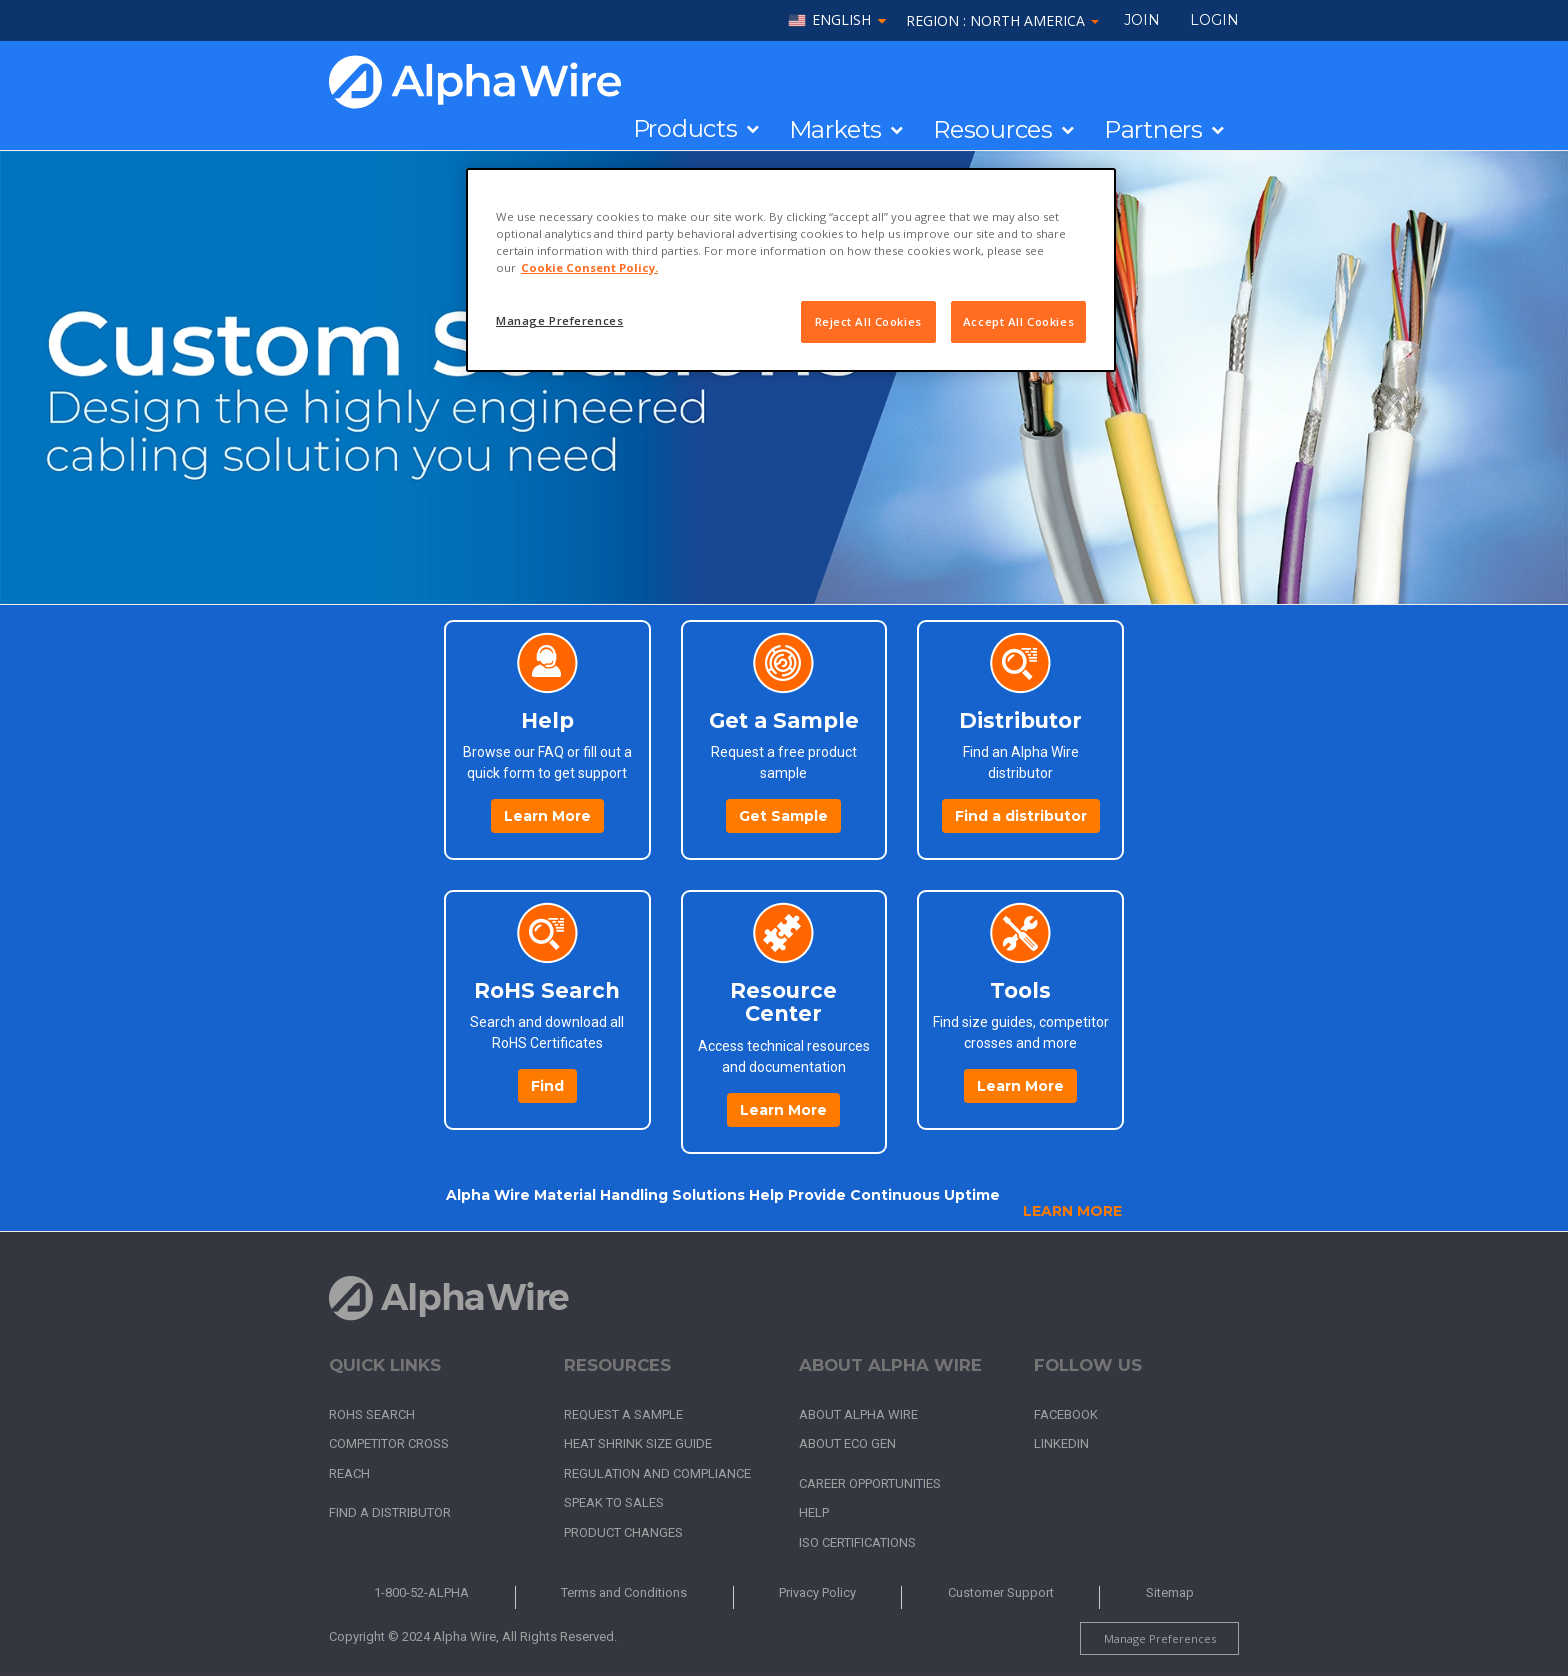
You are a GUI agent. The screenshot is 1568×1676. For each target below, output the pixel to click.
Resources (993, 130)
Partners (1153, 130)
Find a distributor (1021, 816)
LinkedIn (1061, 1443)
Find (547, 1086)
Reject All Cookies (868, 321)
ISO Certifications (857, 1542)
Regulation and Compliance (657, 1473)
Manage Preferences (1160, 1638)
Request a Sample (623, 1414)
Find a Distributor (390, 1512)
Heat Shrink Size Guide (638, 1443)
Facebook (1066, 1414)
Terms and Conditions (624, 1592)
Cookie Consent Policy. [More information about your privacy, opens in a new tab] (589, 267)
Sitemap (1170, 1592)
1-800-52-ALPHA (421, 1592)
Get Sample (783, 816)
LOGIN (1214, 20)
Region (1002, 20)
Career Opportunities (870, 1483)
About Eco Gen (847, 1443)
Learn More (547, 816)
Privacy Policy (817, 1592)
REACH (349, 1473)
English (841, 20)
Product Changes (623, 1532)
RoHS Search (372, 1414)
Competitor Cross (389, 1443)
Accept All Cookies (1018, 321)
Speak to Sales (614, 1502)
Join (1142, 20)
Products (685, 129)
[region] (791, 270)
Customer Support (1001, 1592)
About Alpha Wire (858, 1414)
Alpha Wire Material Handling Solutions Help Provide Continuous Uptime (723, 1195)
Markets (835, 130)
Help (814, 1512)
